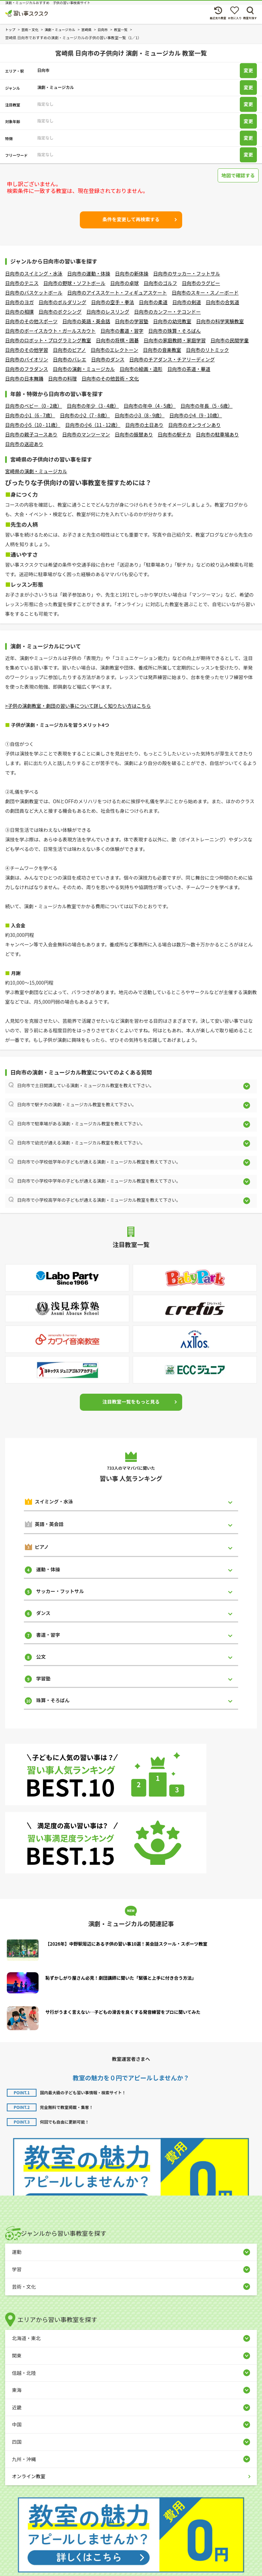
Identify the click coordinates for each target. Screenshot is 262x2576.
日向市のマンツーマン (86, 434)
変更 (248, 70)
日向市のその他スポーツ (31, 321)
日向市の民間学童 (229, 340)
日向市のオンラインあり (194, 424)
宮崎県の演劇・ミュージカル (36, 471)
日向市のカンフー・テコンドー (167, 311)
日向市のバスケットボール (33, 292)
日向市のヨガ (19, 302)
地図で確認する (238, 175)
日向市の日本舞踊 (24, 378)
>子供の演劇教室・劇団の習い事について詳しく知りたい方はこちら (78, 705)
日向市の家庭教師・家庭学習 (175, 340)
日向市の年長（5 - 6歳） (206, 405)
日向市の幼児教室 (172, 321)
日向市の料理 (62, 378)
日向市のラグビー (201, 283)
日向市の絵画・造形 (140, 368)
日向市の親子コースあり (31, 434)
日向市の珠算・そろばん (174, 330)
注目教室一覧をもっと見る (131, 1401)
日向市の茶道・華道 (188, 368)
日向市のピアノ (69, 349)
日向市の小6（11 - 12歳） (92, 424)
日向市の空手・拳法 (112, 302)
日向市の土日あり (144, 424)
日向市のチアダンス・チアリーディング (172, 359)
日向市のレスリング (107, 311)
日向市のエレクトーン (114, 349)
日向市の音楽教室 (162, 349)
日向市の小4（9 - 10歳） (195, 415)
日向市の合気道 (222, 302)
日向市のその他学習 (26, 349)
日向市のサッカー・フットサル (186, 273)
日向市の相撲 (19, 311)
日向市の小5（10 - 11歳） (32, 424)
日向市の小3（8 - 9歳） (139, 415)
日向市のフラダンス (26, 368)
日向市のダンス (108, 359)
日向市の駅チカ (174, 434)
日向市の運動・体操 (88, 273)
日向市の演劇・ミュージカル (84, 368)
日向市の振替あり (134, 434)
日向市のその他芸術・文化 (110, 378)
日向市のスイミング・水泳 (33, 273)
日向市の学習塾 (131, 321)
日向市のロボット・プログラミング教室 (48, 340)
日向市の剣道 (186, 302)
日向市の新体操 (131, 273)
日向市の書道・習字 (122, 330)
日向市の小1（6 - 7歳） (30, 415)
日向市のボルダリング (62, 302)
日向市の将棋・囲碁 (117, 340)
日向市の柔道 (153, 302)
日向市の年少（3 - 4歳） (93, 405)
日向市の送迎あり (24, 443)
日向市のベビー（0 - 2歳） (33, 405)
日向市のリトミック (207, 349)
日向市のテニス (22, 283)
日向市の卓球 (124, 283)
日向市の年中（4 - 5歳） (149, 405)
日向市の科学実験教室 (220, 321)
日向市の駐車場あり (217, 434)
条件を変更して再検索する (131, 219)
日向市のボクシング (60, 311)
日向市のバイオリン (26, 359)
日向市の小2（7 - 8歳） (85, 415)
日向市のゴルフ (160, 283)
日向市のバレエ (69, 359)
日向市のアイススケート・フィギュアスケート (117, 292)
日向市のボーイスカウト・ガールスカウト (50, 330)
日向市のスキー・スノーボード (205, 292)
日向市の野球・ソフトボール (74, 283)
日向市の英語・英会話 (86, 321)
